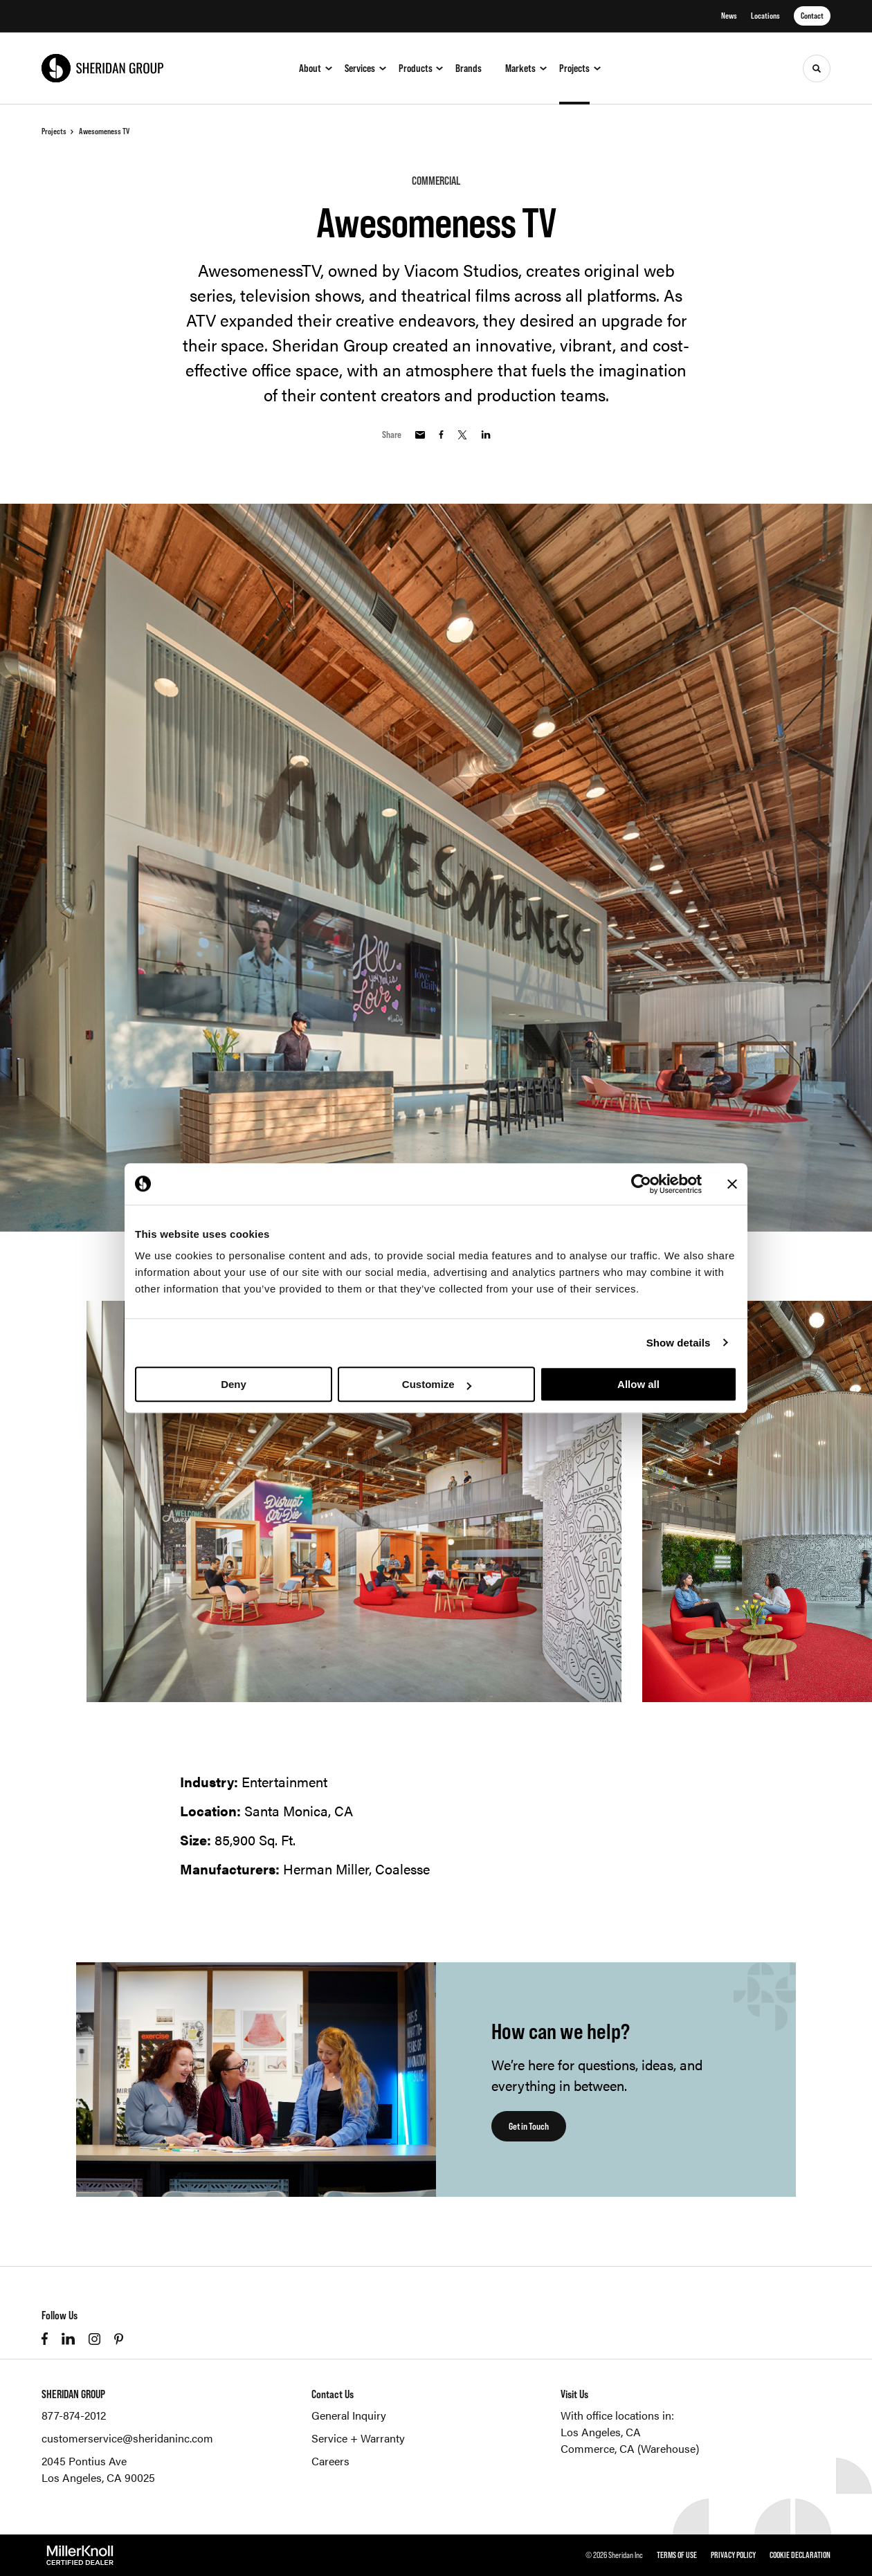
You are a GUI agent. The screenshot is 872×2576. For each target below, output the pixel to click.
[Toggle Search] (816, 68)
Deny (233, 1384)
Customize (436, 1384)
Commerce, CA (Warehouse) (630, 2448)
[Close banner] (732, 1184)
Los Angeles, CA (601, 2432)
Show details (678, 1343)
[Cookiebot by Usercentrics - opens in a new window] (641, 1183)
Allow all (638, 1384)
